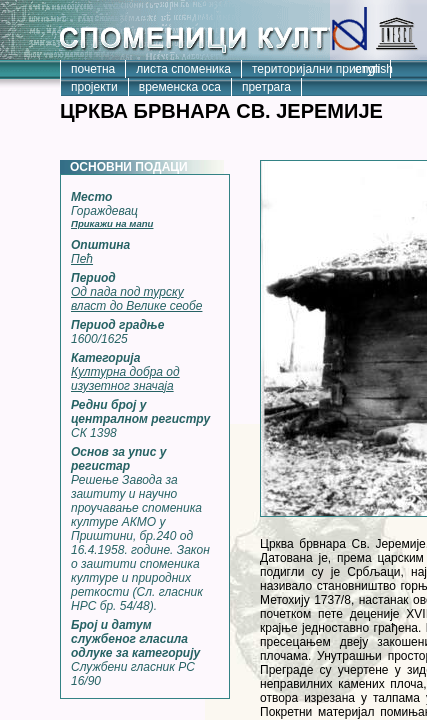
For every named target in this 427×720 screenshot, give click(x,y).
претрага (266, 87)
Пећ (82, 259)
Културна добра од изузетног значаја (125, 379)
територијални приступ (316, 69)
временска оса (180, 87)
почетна (93, 69)
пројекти (94, 87)
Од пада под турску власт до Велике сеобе (136, 299)
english (374, 69)
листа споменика (183, 69)
